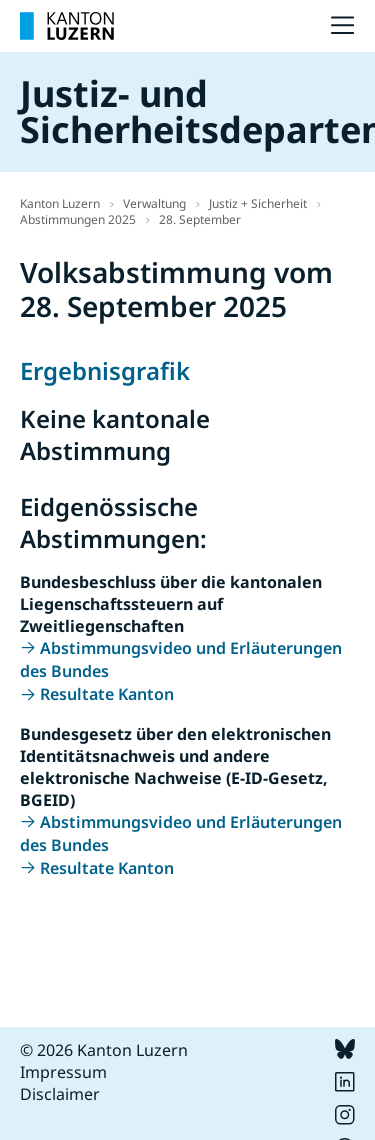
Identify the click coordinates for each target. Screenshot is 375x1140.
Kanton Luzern (60, 203)
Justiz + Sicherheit (258, 203)
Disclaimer (60, 1094)
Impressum (63, 1072)
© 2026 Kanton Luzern (104, 1050)
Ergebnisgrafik (105, 370)
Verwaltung (154, 203)
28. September (200, 219)
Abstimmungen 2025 (78, 219)
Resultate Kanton (107, 694)
